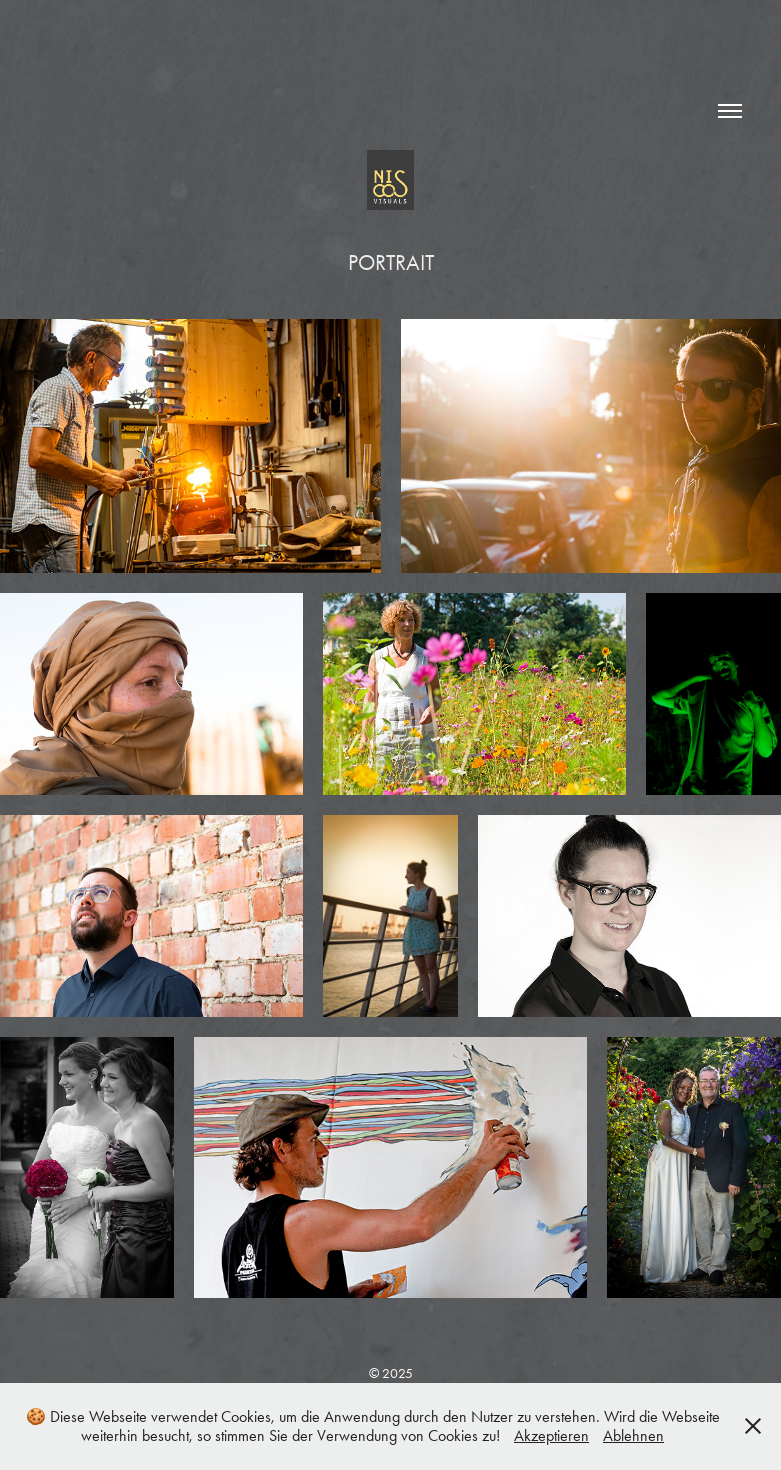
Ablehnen (633, 1435)
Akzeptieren (551, 1435)
